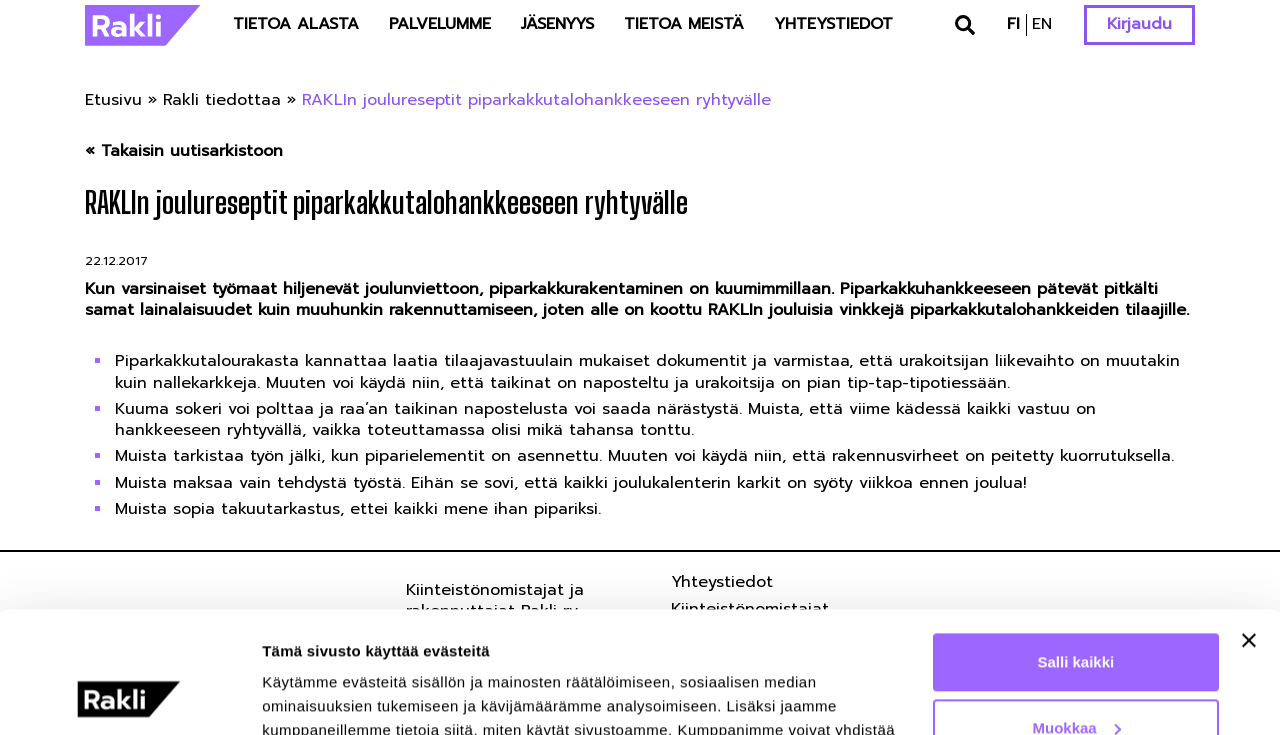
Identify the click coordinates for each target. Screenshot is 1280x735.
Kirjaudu (1139, 24)
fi (1013, 24)
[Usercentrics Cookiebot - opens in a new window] (129, 696)
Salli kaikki (1076, 548)
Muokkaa (1077, 613)
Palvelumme (440, 24)
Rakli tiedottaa (222, 100)
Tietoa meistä (684, 24)
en (1042, 24)
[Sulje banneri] (1249, 527)
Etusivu (113, 100)
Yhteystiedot (833, 24)
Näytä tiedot (305, 695)
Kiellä (1076, 679)
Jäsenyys (557, 24)
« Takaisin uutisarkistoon (184, 151)
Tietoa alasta (296, 24)
